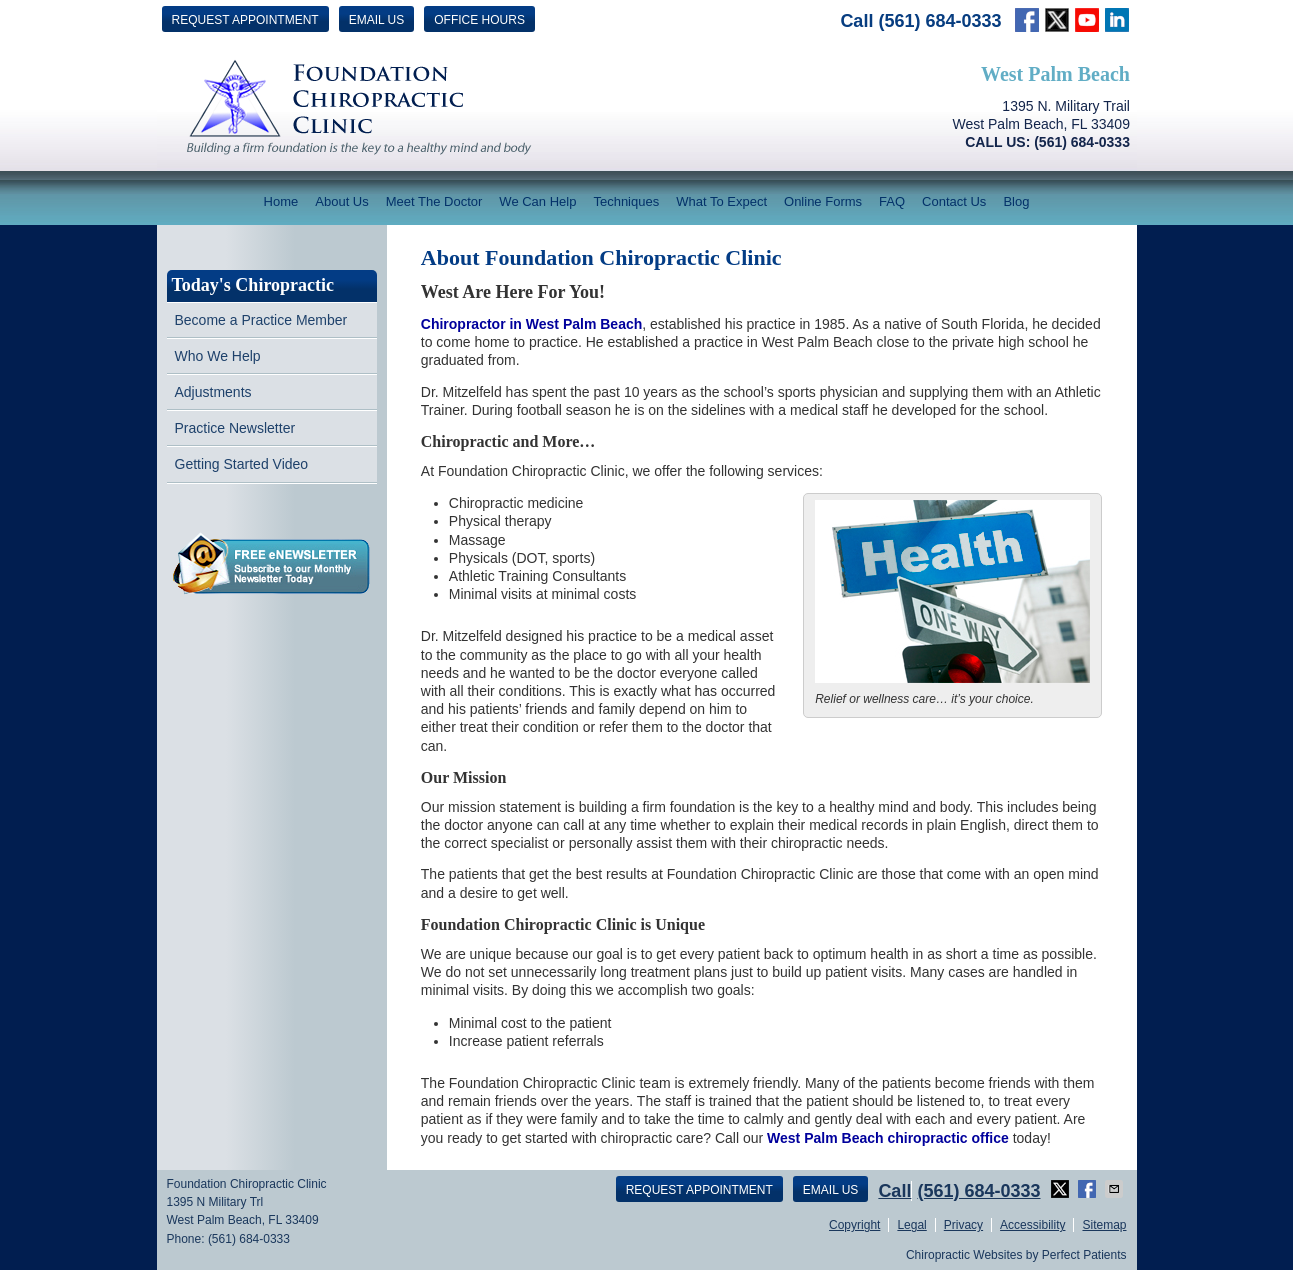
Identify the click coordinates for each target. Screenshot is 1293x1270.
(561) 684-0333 (939, 21)
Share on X (1062, 1189)
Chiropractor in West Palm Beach (531, 324)
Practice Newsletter (235, 428)
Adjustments (213, 392)
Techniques (626, 201)
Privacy (963, 1225)
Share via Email (1116, 1189)
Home (281, 201)
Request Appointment (245, 20)
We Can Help (537, 201)
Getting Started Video (242, 464)
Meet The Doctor (434, 201)
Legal (911, 1225)
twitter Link (1057, 20)
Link (1087, 20)
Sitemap (1104, 1225)
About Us (341, 201)
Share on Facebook (1089, 1189)
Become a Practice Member (261, 320)
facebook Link (1027, 20)
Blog (1016, 201)
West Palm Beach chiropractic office (888, 1138)
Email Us (377, 20)
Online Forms (823, 201)
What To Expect (721, 201)
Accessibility (1032, 1225)
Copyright (854, 1225)
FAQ (892, 201)
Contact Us (954, 201)
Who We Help (218, 356)
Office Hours (479, 20)
